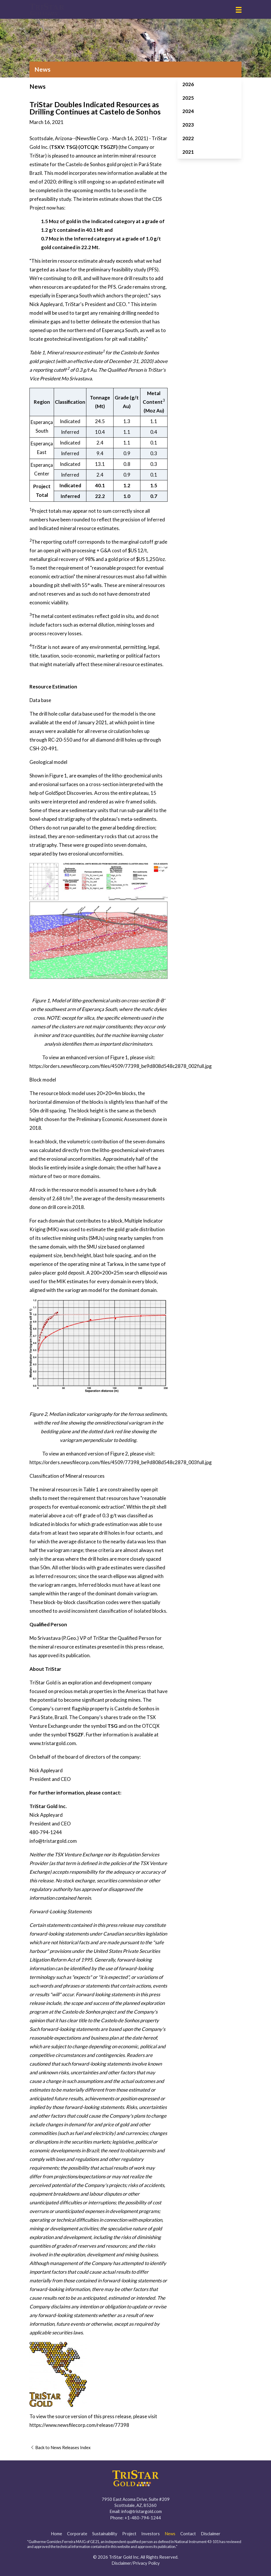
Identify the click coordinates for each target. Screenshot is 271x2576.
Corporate (77, 2533)
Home (56, 2533)
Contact (188, 2533)
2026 (188, 84)
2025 (188, 98)
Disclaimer (210, 2533)
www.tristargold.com (52, 1743)
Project (129, 2533)
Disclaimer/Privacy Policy (136, 2563)
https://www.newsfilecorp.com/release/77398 (79, 2425)
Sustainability (104, 2533)
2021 (188, 152)
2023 (188, 125)
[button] (239, 10)
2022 (188, 138)
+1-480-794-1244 (143, 2517)
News (170, 2533)
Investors (150, 2533)
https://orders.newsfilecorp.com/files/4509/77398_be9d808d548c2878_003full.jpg (120, 1462)
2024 (188, 111)
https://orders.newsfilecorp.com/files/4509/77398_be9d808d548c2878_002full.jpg (120, 1066)
